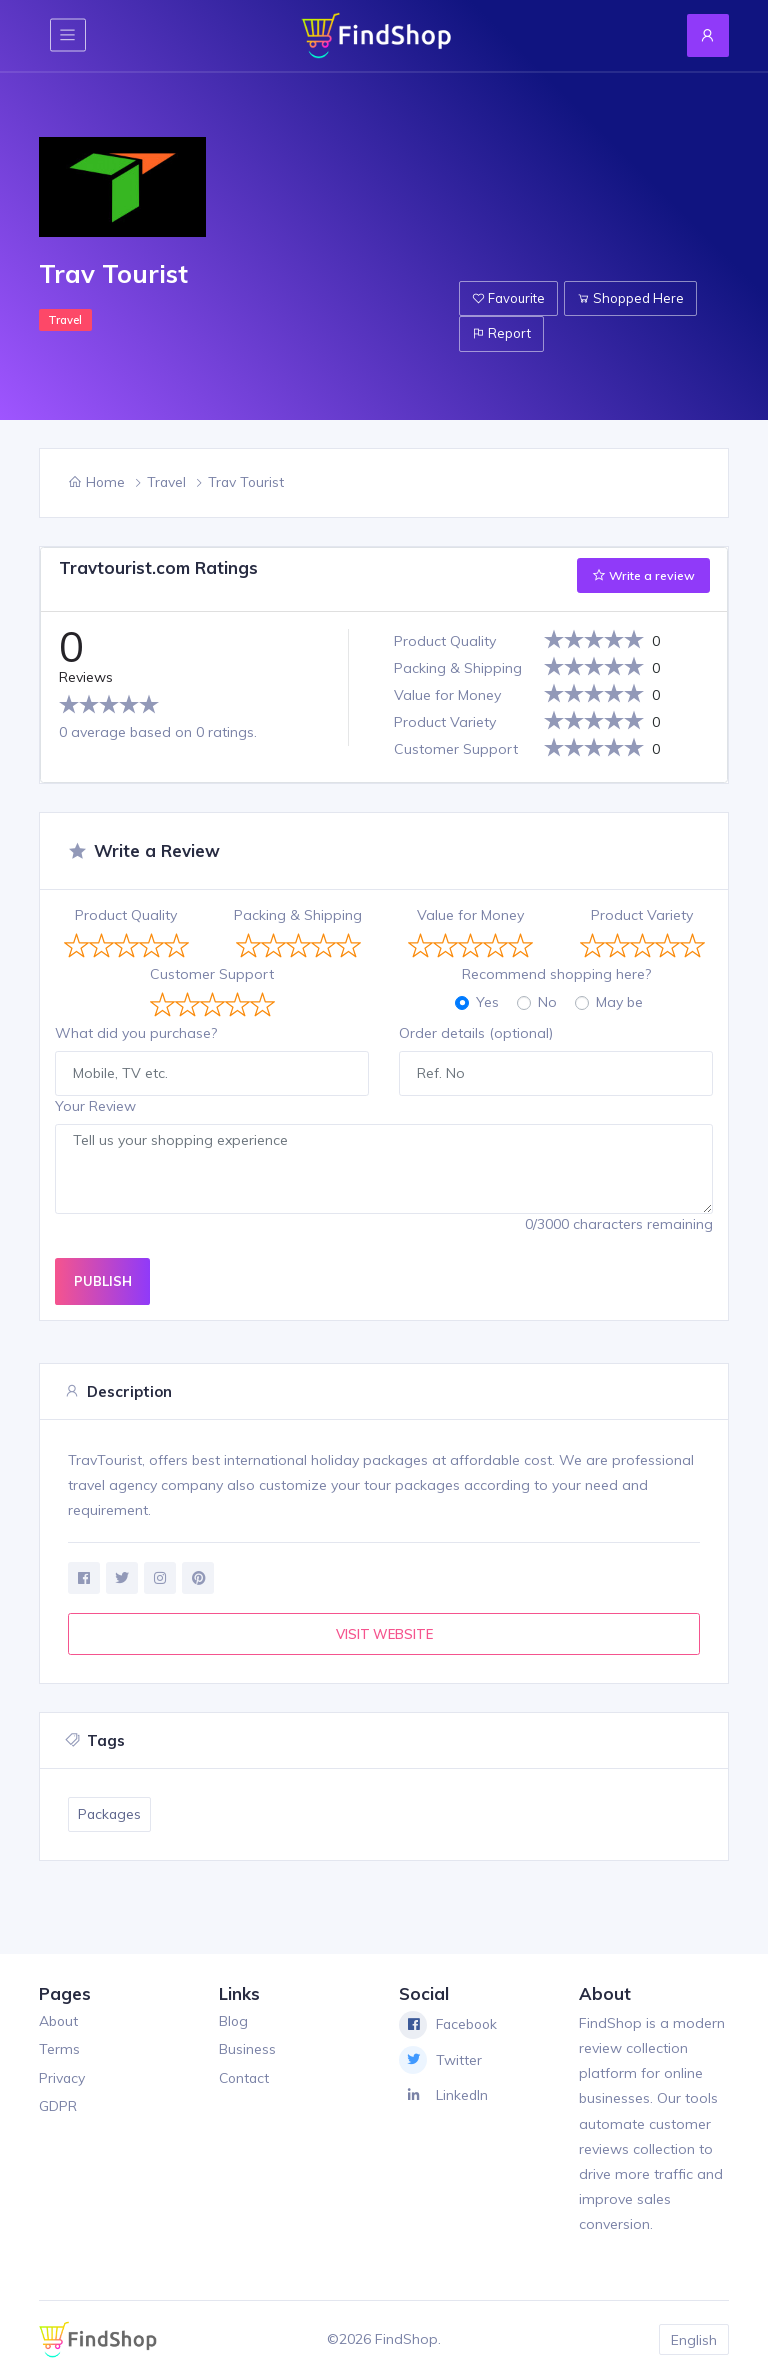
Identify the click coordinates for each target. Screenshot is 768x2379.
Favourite (508, 295)
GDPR (58, 2107)
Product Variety (642, 915)
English (694, 2339)
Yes (487, 1002)
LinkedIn (444, 2096)
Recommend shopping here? (556, 974)
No (547, 1002)
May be (619, 1002)
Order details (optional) (476, 1033)
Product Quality (126, 915)
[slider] (109, 704)
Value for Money (470, 915)
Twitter (440, 2061)
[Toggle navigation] (68, 35)
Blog (234, 2021)
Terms (59, 2050)
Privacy (62, 2078)
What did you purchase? (136, 1033)
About (59, 2021)
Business (247, 2050)
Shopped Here (630, 295)
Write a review (643, 575)
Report (501, 333)
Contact (245, 2078)
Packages (110, 1815)
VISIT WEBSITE (384, 1634)
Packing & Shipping (298, 915)
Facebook (450, 2025)
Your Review (95, 1106)
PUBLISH (103, 1281)
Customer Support (212, 974)
